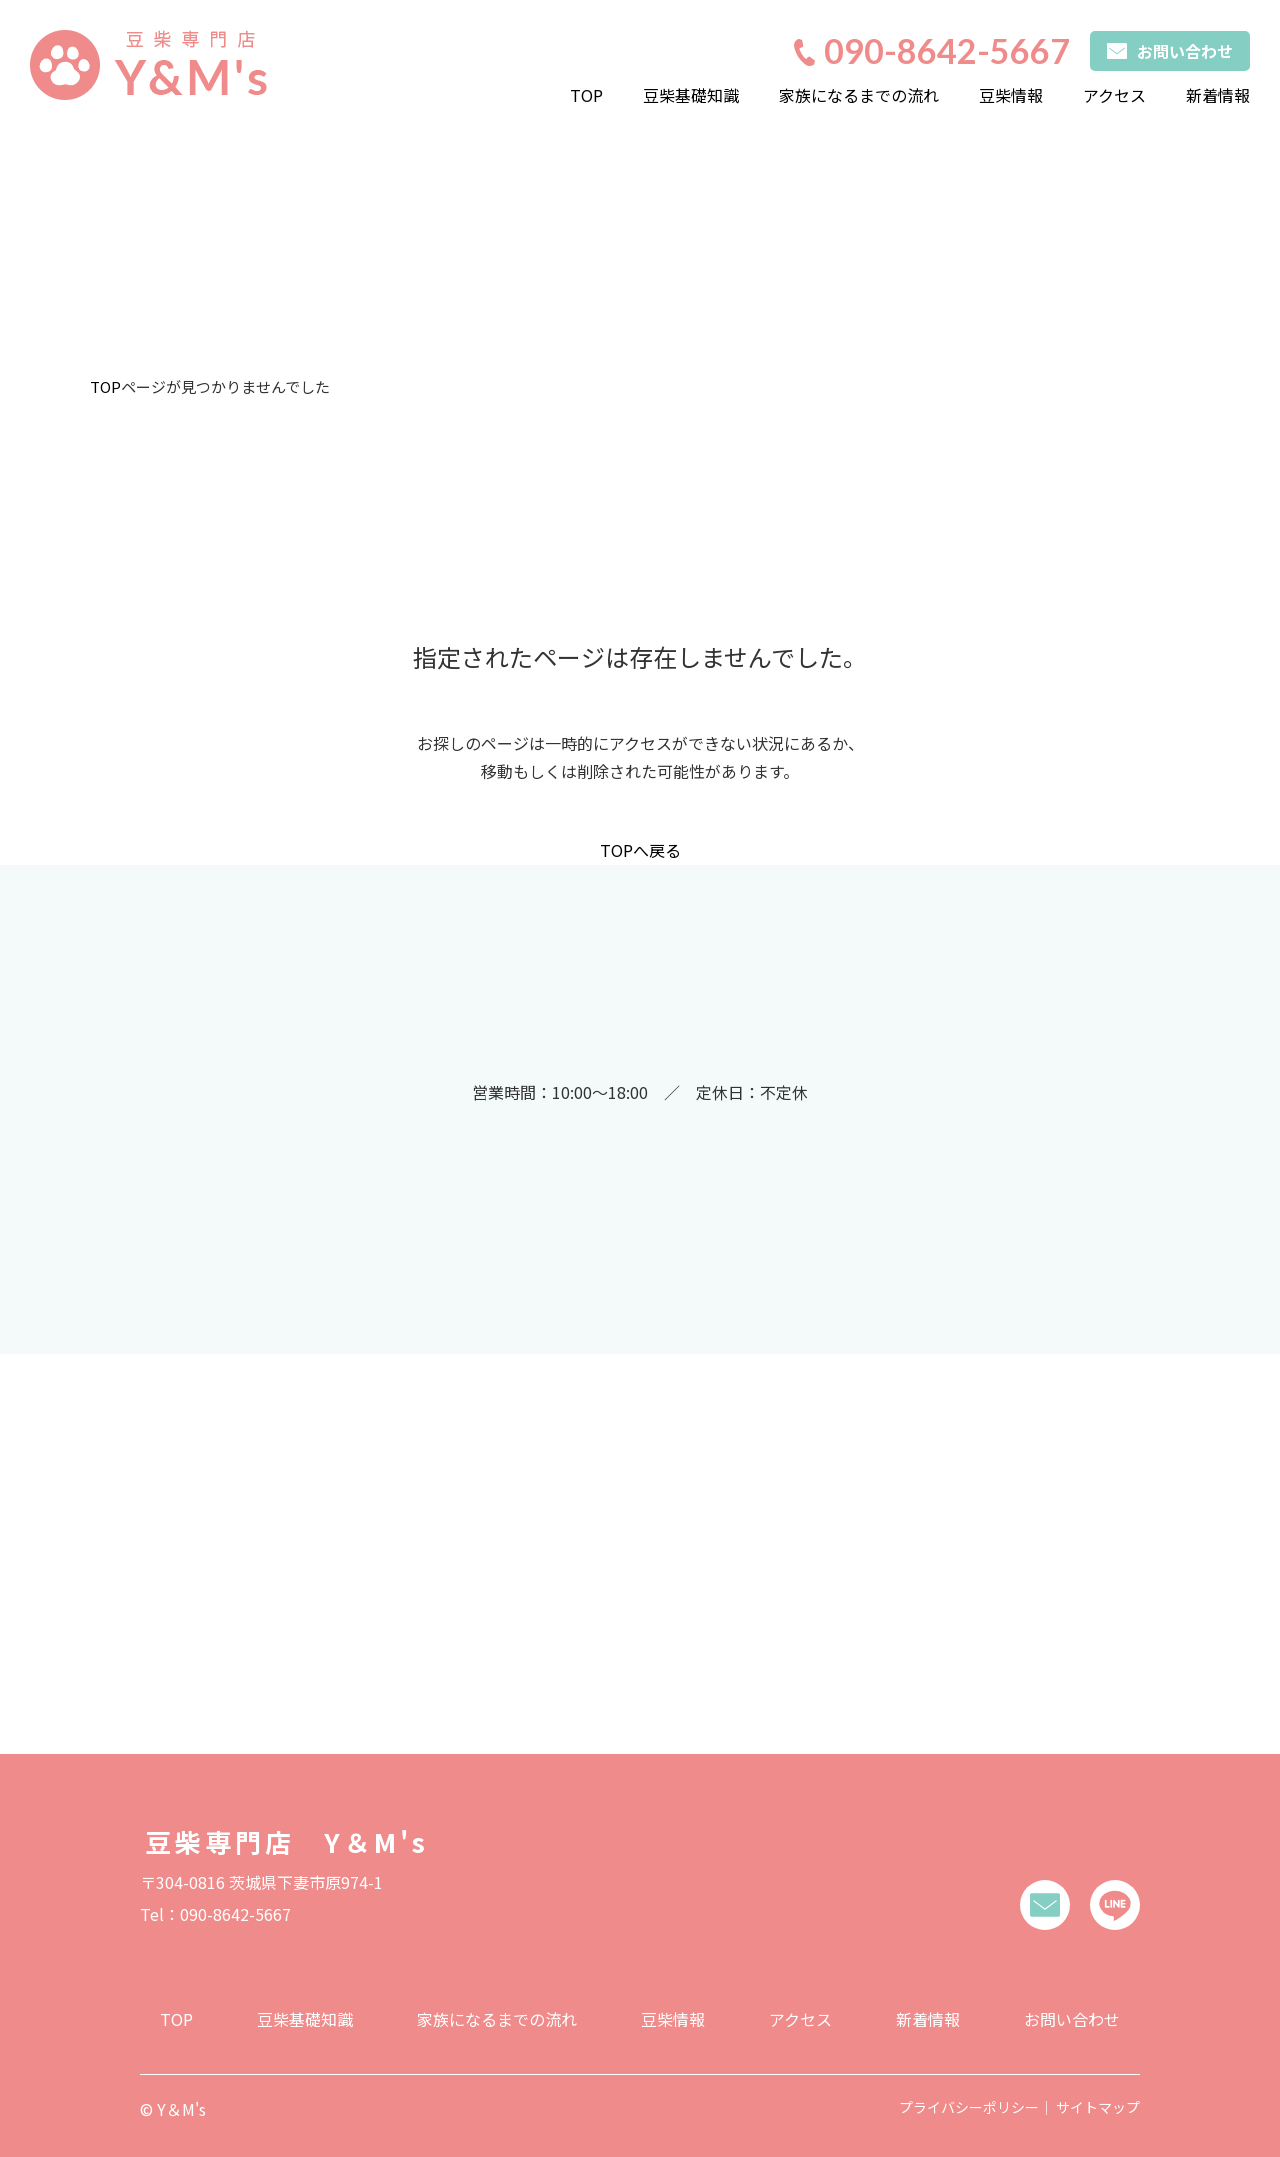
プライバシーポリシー (969, 2100)
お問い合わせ (1072, 2012)
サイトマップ (1098, 2100)
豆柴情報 (1011, 95)
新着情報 (1218, 95)
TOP (586, 95)
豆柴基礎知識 (691, 95)
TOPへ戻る (640, 850)
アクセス (1114, 95)
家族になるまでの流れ (859, 95)
